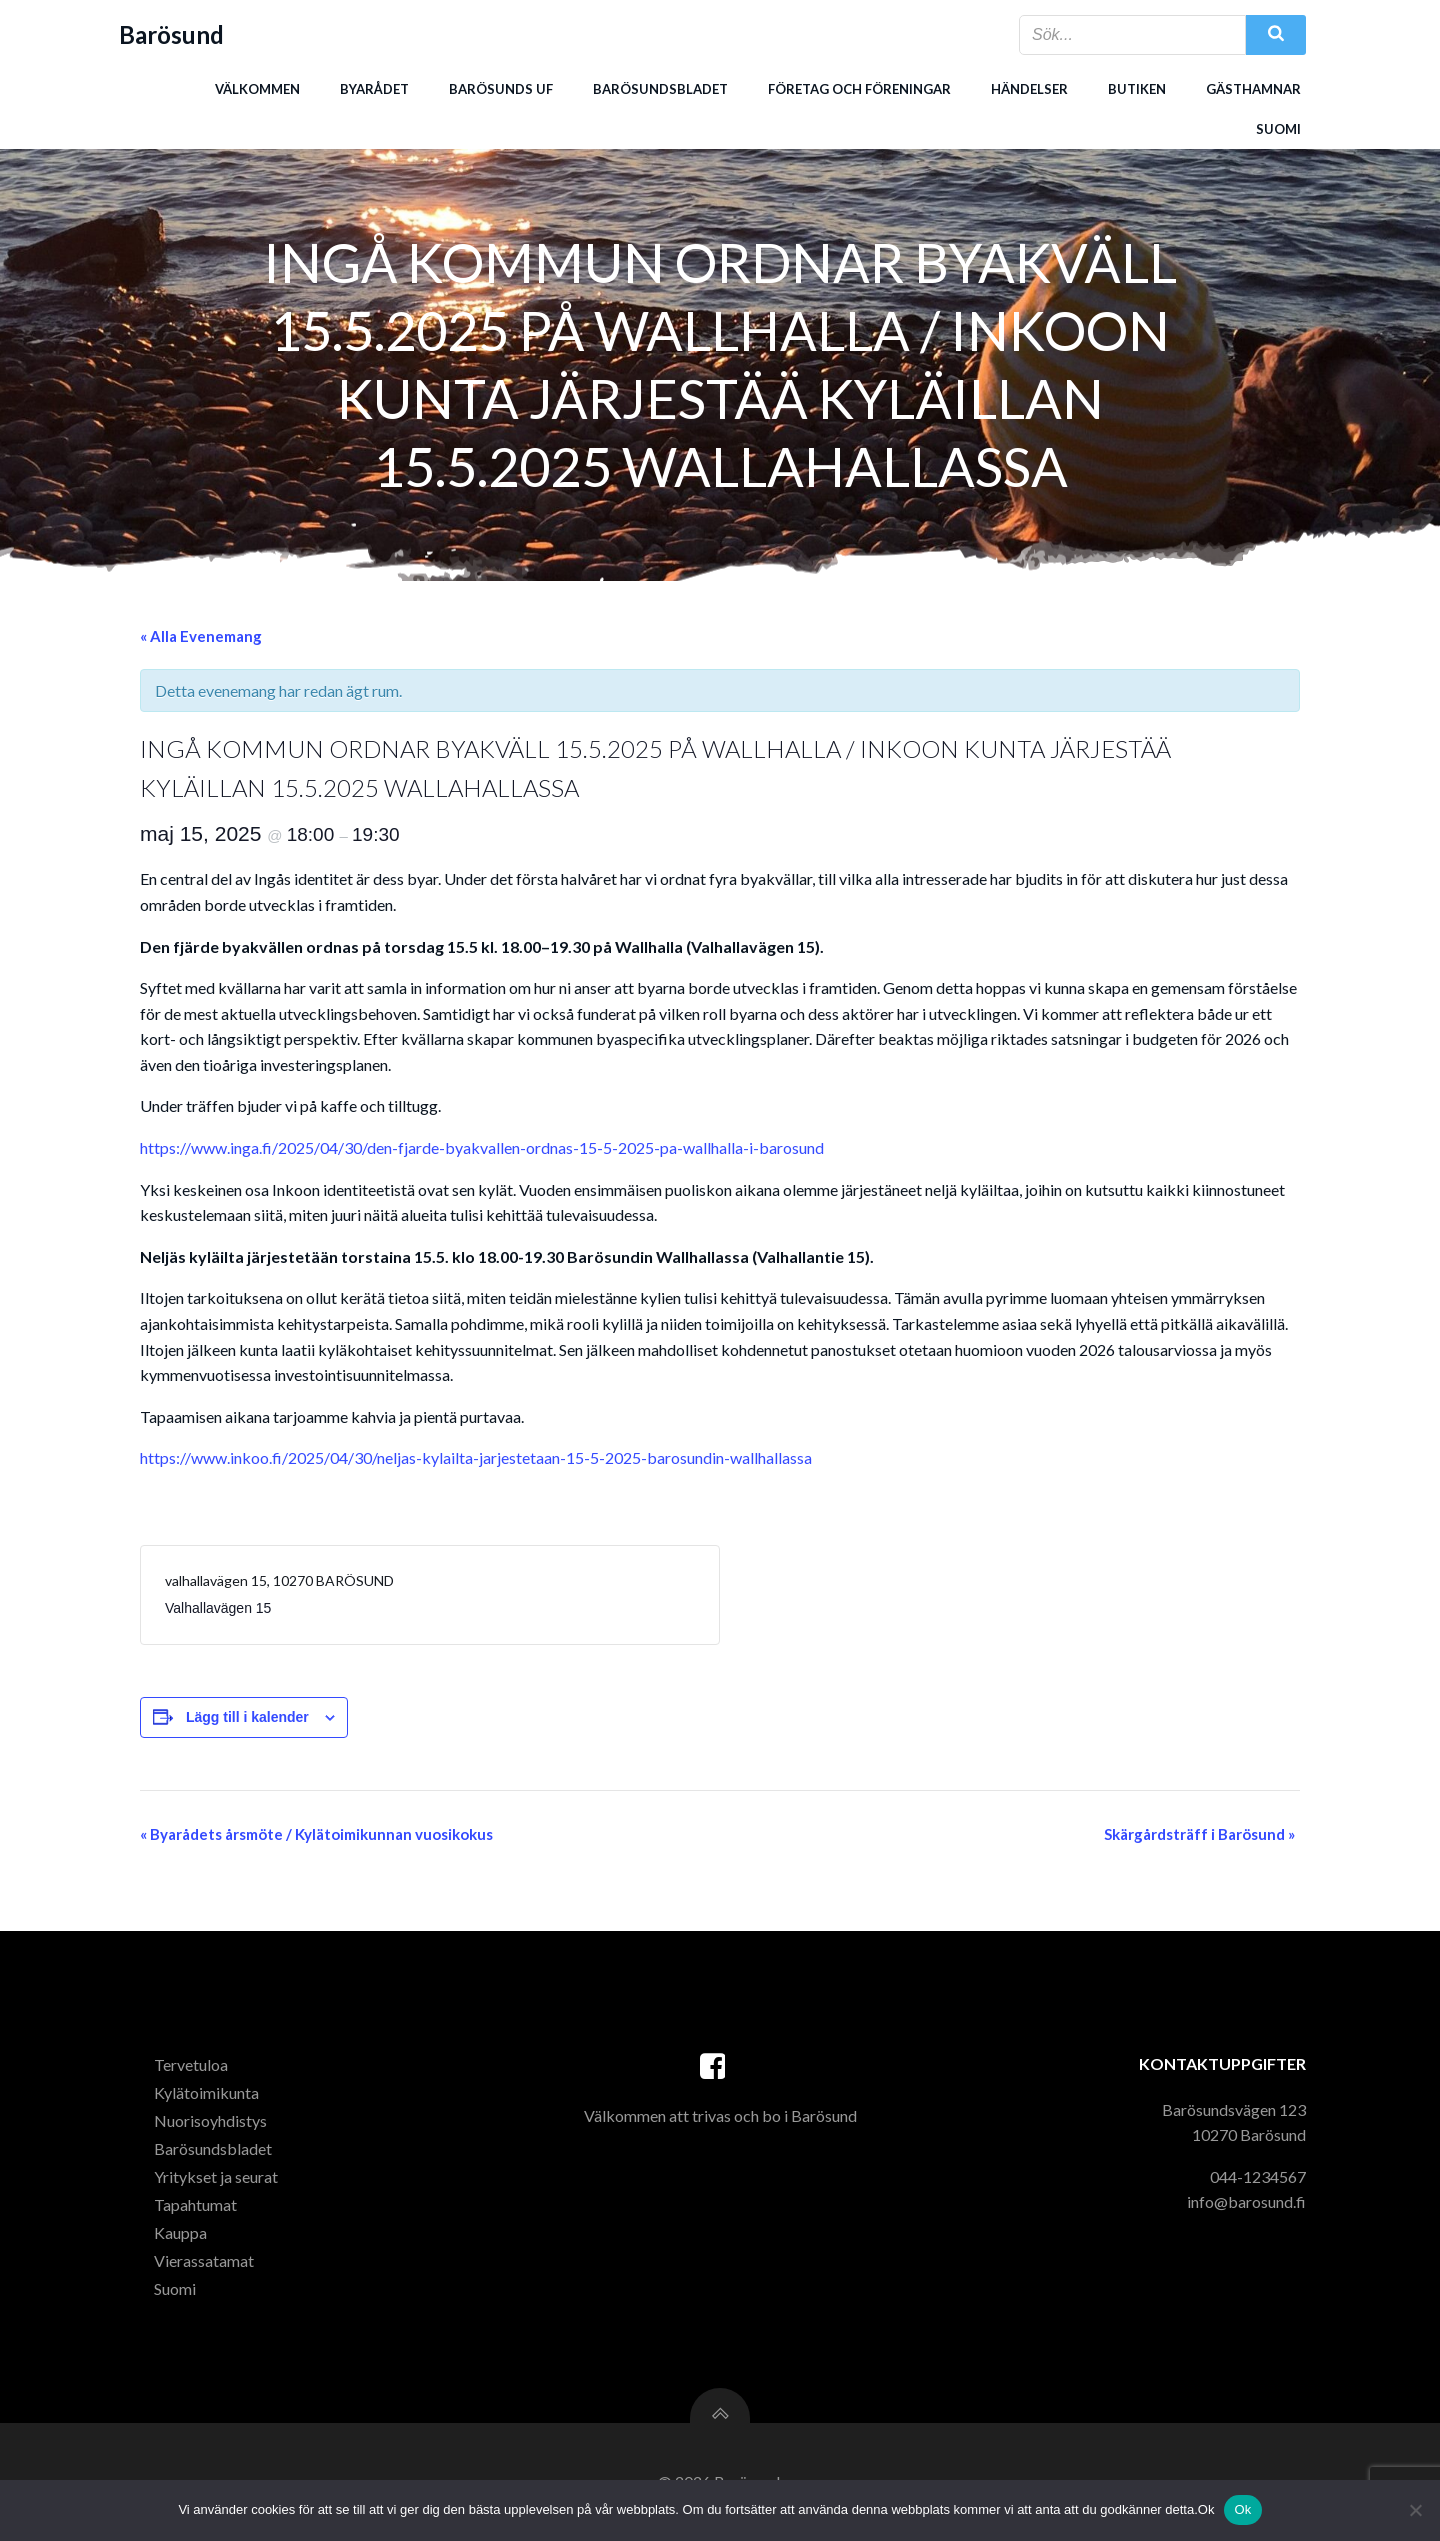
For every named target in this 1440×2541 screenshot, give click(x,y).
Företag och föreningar (859, 89)
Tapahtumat (195, 2204)
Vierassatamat (204, 2260)
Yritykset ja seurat (216, 2176)
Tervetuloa (191, 2064)
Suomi (1278, 129)
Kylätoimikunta (206, 2092)
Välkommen (257, 89)
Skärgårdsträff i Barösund (1199, 1834)
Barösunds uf (501, 89)
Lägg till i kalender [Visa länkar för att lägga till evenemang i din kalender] (247, 1717)
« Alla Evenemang (201, 636)
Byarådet (374, 89)
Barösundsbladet (660, 89)
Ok (1242, 2509)
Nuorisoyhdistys (210, 2120)
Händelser (1029, 89)
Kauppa (180, 2232)
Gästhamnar (1253, 89)
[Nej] (1415, 2510)
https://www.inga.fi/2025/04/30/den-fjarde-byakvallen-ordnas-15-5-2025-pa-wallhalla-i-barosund (482, 1147)
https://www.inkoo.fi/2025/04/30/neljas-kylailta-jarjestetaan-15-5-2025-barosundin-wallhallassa (476, 1457)
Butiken (1137, 89)
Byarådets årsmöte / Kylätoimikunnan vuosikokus (316, 1834)
